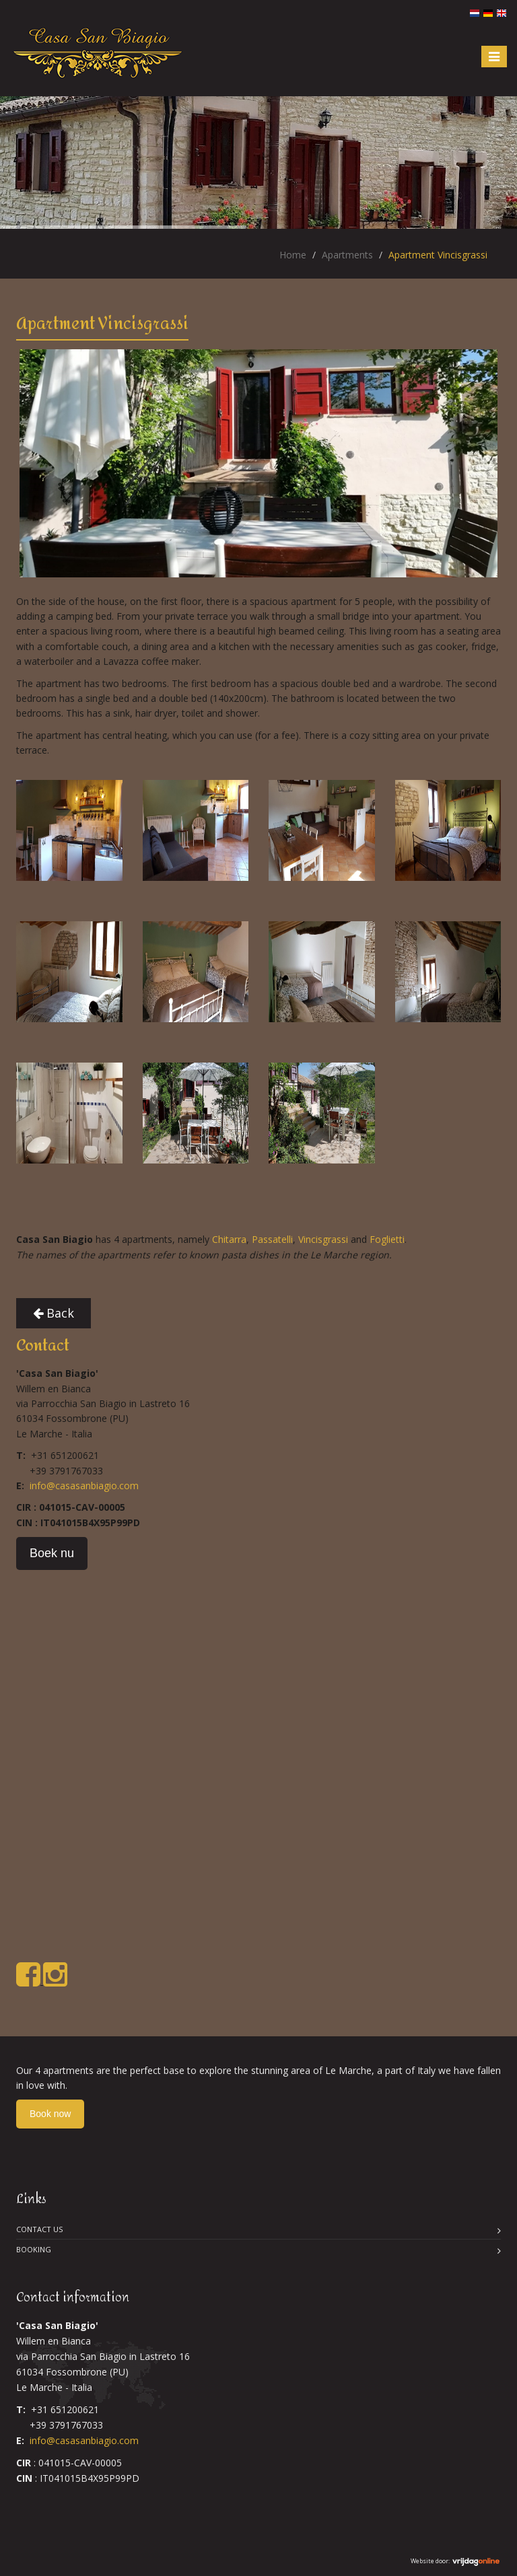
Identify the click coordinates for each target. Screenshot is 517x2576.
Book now (50, 2113)
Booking (33, 2249)
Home (292, 254)
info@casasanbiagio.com (84, 1485)
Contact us (39, 2229)
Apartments (347, 254)
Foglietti (387, 1239)
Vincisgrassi (323, 1239)
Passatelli (272, 1239)
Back (53, 1313)
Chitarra (229, 1239)
